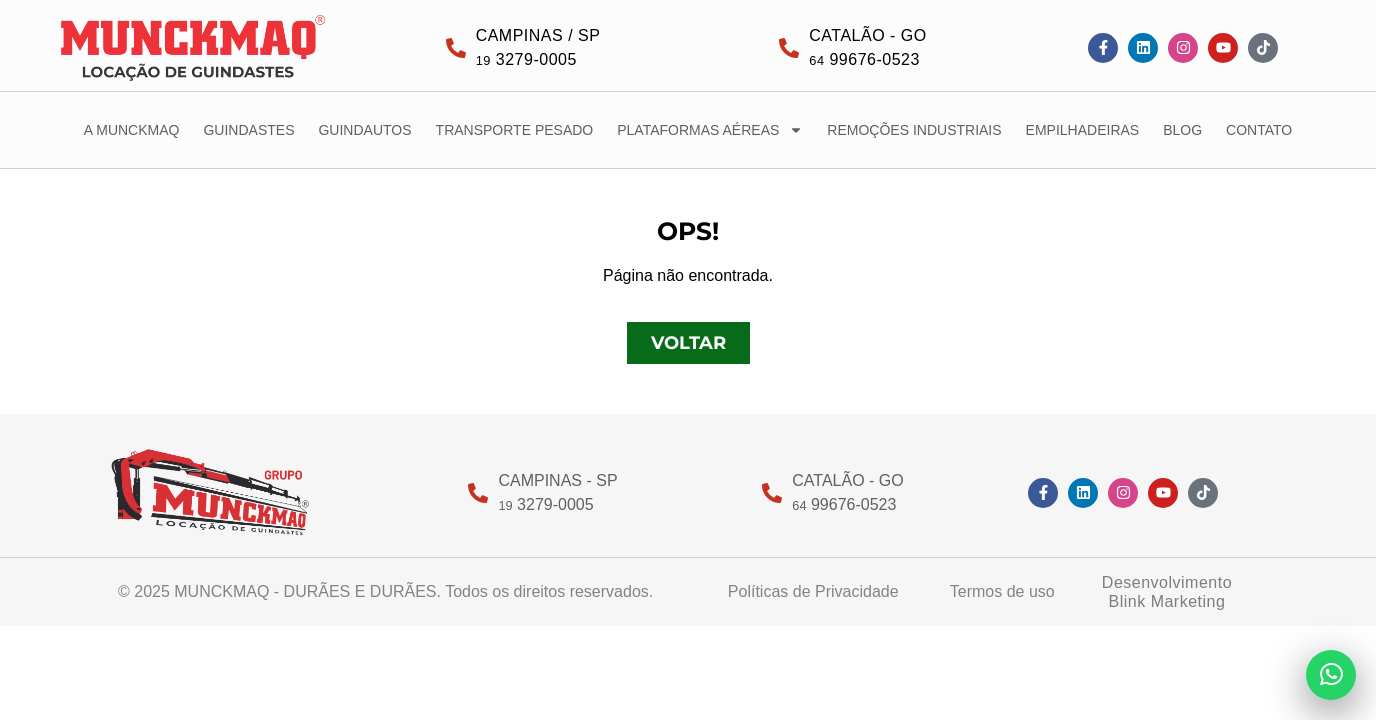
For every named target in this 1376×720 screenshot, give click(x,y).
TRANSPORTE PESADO (515, 130)
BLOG (1182, 130)
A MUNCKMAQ (132, 130)
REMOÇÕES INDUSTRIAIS (914, 130)
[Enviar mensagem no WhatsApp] (1331, 675)
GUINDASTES (248, 130)
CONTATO (1259, 130)
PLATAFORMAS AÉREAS (710, 130)
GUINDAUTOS (364, 130)
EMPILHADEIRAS (1083, 130)
